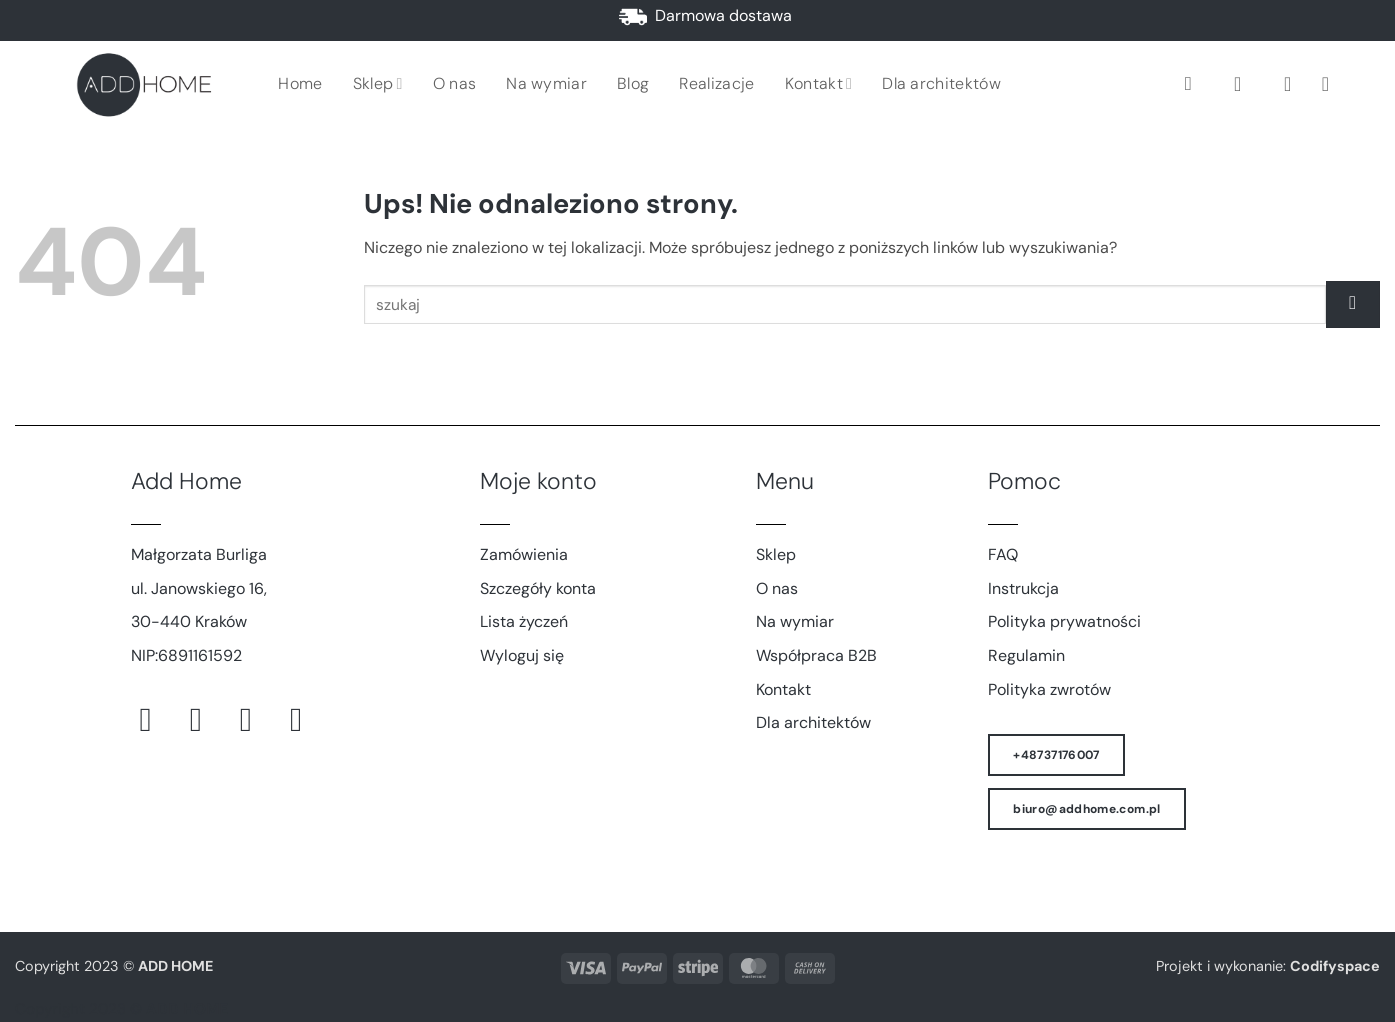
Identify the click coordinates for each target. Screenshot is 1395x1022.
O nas (455, 83)
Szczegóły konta (538, 588)
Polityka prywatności (1064, 621)
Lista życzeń (524, 621)
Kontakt (819, 83)
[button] (1244, 84)
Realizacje (716, 83)
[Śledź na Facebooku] (156, 719)
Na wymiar (546, 83)
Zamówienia (524, 554)
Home (300, 83)
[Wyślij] (1353, 304)
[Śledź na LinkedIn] (306, 719)
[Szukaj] (1194, 83)
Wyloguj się (522, 655)
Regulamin (1026, 655)
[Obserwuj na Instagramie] (206, 719)
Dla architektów (941, 83)
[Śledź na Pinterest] (256, 719)
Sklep (378, 83)
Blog (633, 83)
